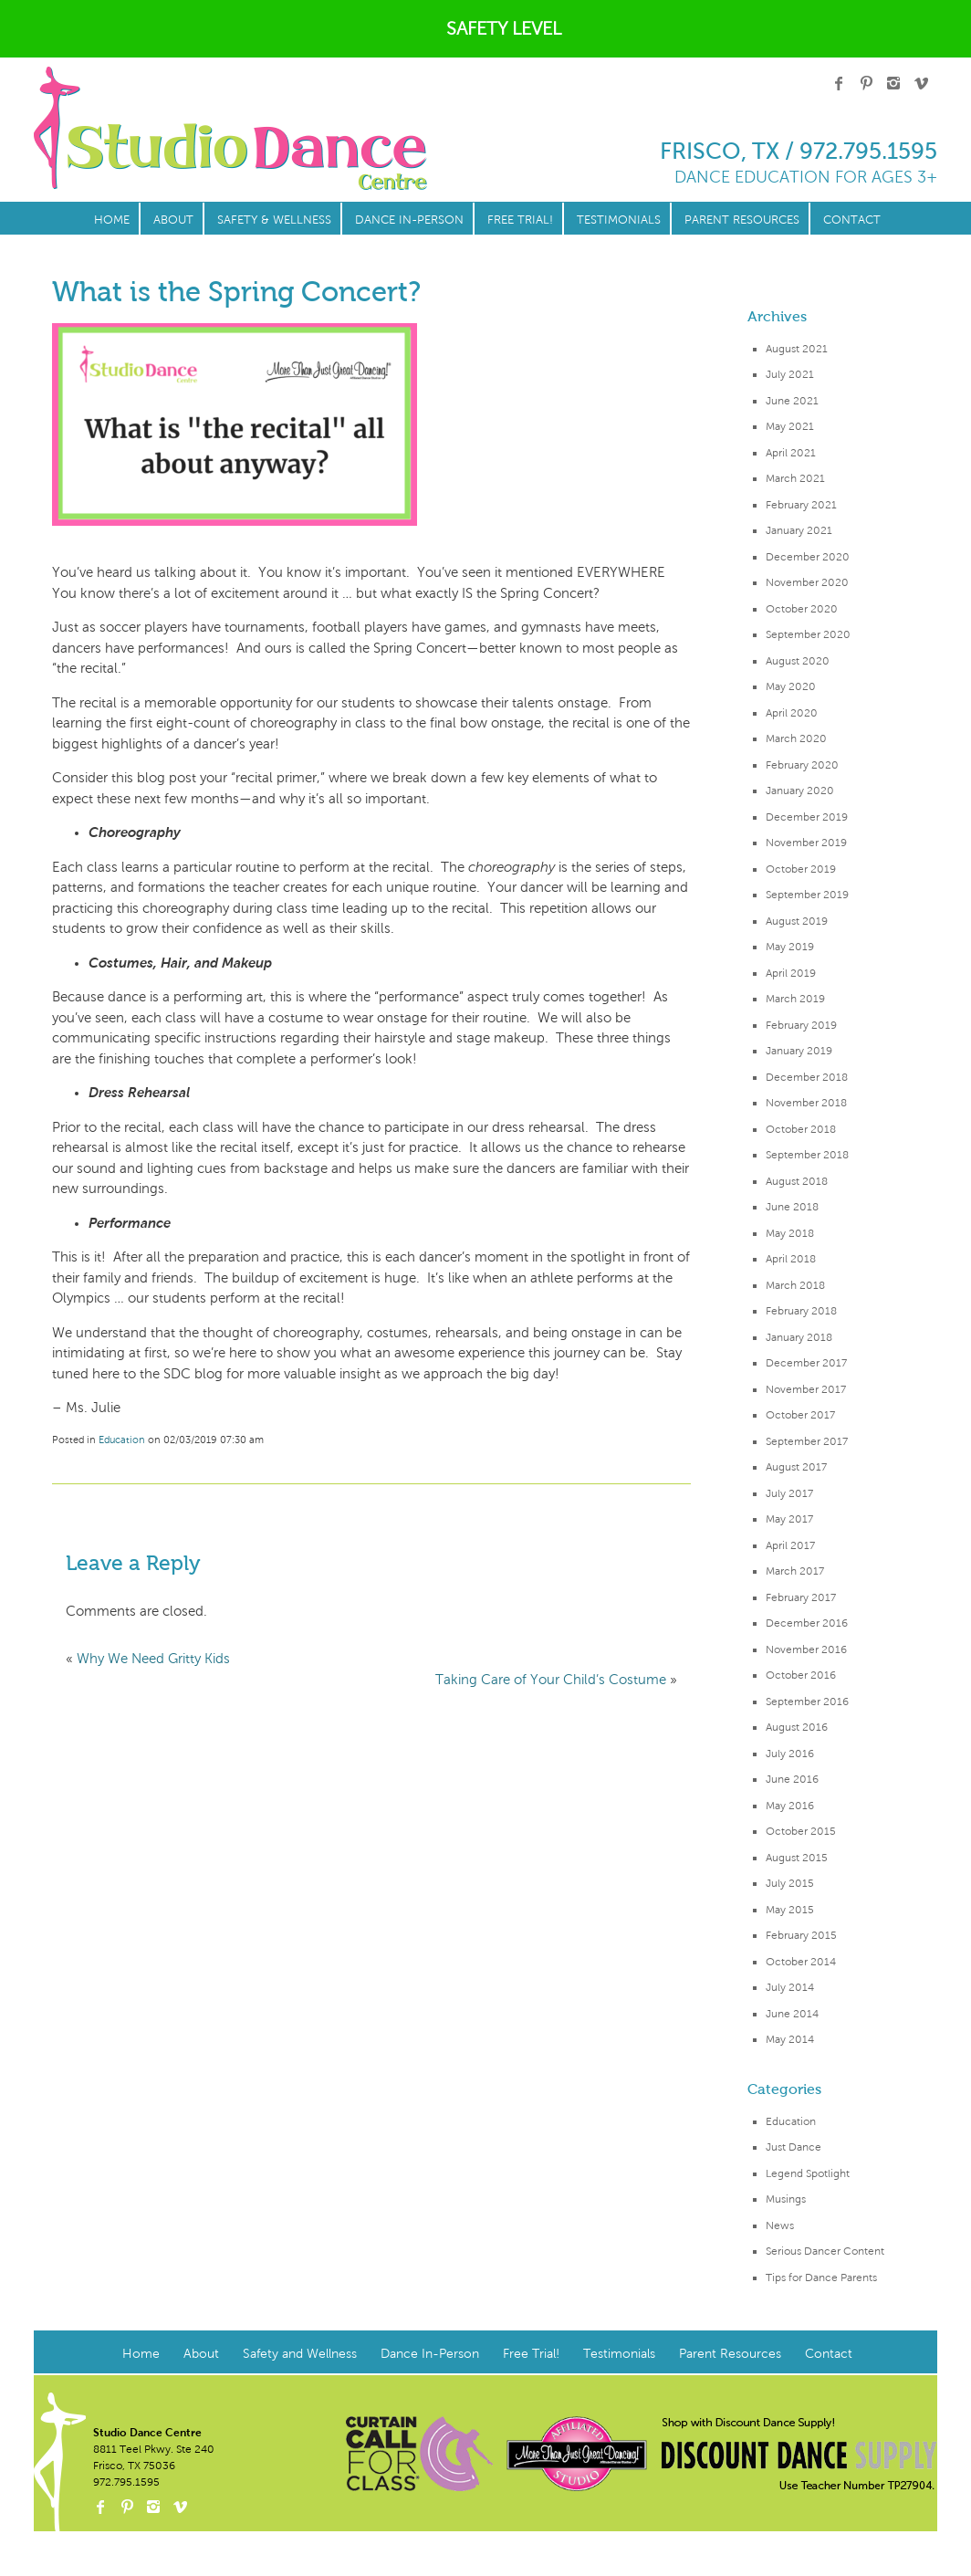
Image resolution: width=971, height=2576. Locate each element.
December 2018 (807, 1077)
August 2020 (798, 660)
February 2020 (802, 765)
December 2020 (808, 556)
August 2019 (797, 921)
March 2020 (796, 738)
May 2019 (790, 946)
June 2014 (792, 2013)
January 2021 (799, 530)
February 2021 (801, 504)
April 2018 (791, 1258)
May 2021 (790, 426)
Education (791, 2121)
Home (112, 220)
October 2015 (801, 1831)
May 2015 (790, 1909)
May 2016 (790, 1805)
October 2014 (801, 1961)
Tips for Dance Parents (821, 2277)
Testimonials (619, 220)
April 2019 (791, 973)
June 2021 (792, 400)
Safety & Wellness (274, 220)
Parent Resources (741, 220)
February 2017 (801, 1597)
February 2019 (801, 1025)
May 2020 (791, 686)
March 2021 (795, 478)
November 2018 (806, 1102)
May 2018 (790, 1233)
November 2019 (806, 842)
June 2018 (792, 1206)
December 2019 (807, 817)
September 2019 (807, 894)
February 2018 (801, 1310)
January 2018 (799, 1337)
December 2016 (807, 1623)
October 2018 (801, 1129)
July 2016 (790, 1753)
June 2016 (792, 1779)
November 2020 (807, 582)
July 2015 (790, 1883)
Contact (852, 220)
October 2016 (801, 1675)
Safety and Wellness (300, 2354)
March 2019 (795, 998)
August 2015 (797, 1857)
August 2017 (796, 1467)
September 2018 (807, 1154)
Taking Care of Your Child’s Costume (550, 1679)
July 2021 (790, 374)
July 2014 (790, 1987)
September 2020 (808, 634)
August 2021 (797, 348)
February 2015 (801, 1935)
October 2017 (800, 1414)
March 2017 (795, 1571)
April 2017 (790, 1545)
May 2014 (790, 2039)
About (173, 220)
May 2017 (789, 1519)
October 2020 (802, 608)
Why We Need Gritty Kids (153, 1658)
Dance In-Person (409, 220)
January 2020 (800, 790)
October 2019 (801, 869)
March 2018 (795, 1285)
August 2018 (797, 1181)
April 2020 (792, 713)
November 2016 (806, 1649)
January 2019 (799, 1050)
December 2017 (806, 1362)
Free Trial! (520, 220)
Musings (786, 2199)
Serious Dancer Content (825, 2251)
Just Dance (793, 2147)
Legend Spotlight (808, 2173)
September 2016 (807, 1701)
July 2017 (789, 1493)
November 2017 (806, 1389)
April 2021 (791, 452)
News (780, 2225)
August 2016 (797, 1727)
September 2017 (807, 1441)
